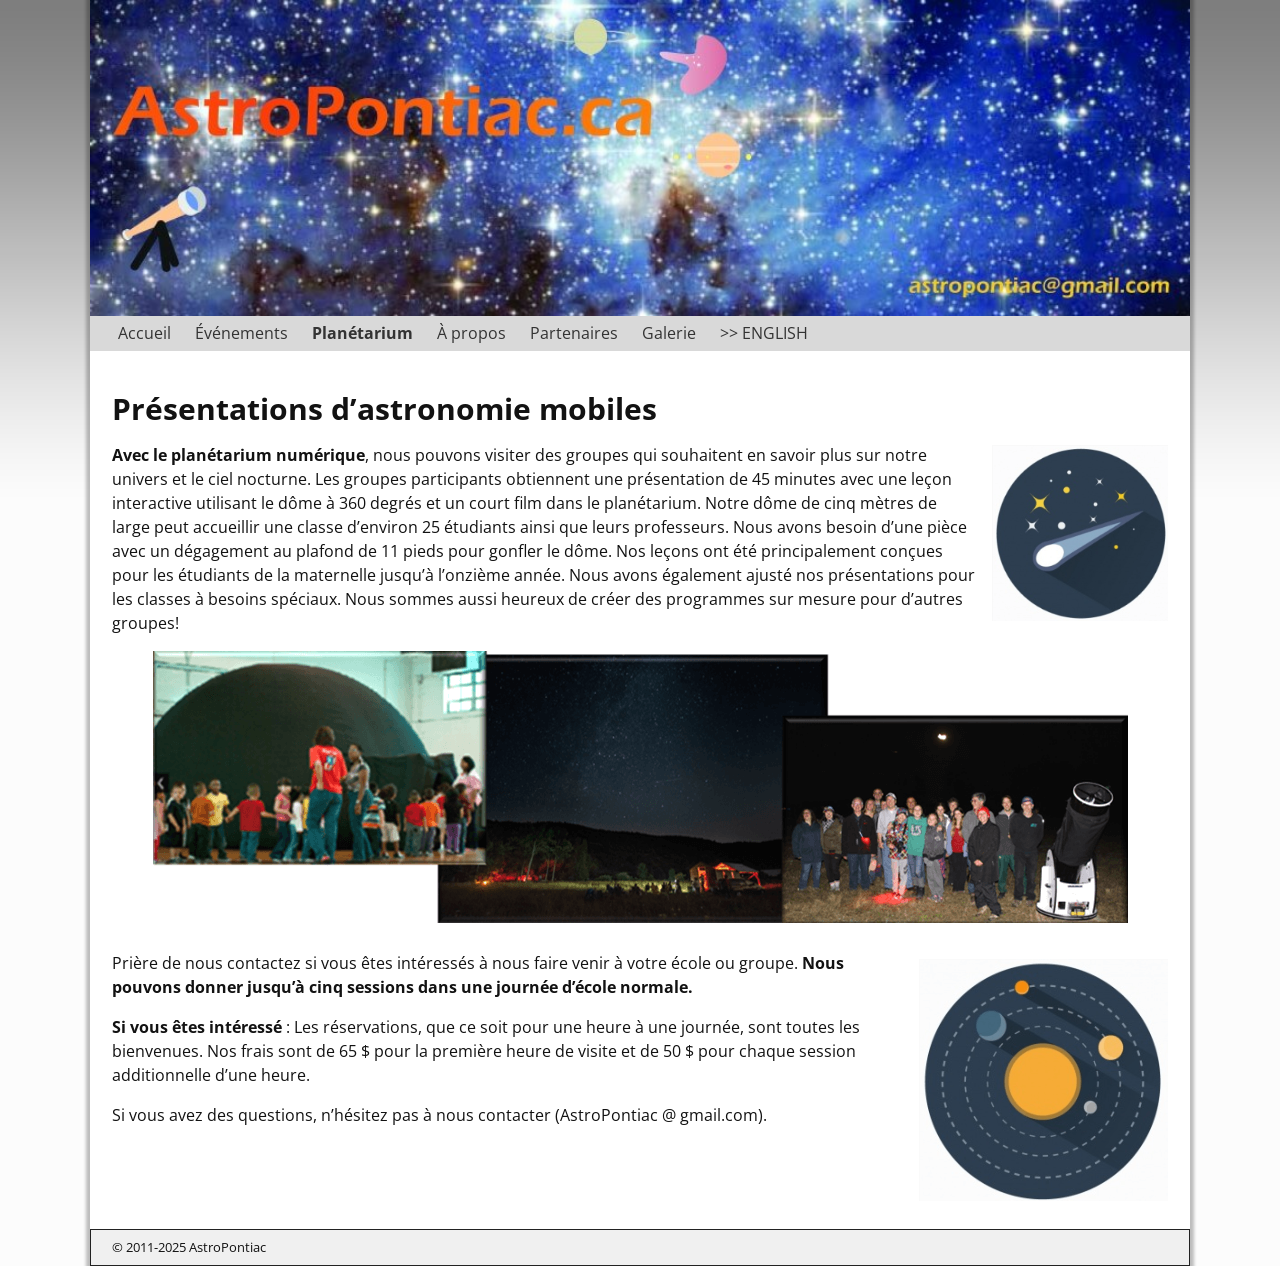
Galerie (669, 333)
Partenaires (574, 333)
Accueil (144, 333)
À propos (471, 333)
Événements (241, 333)
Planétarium (362, 333)
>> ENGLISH (764, 333)
